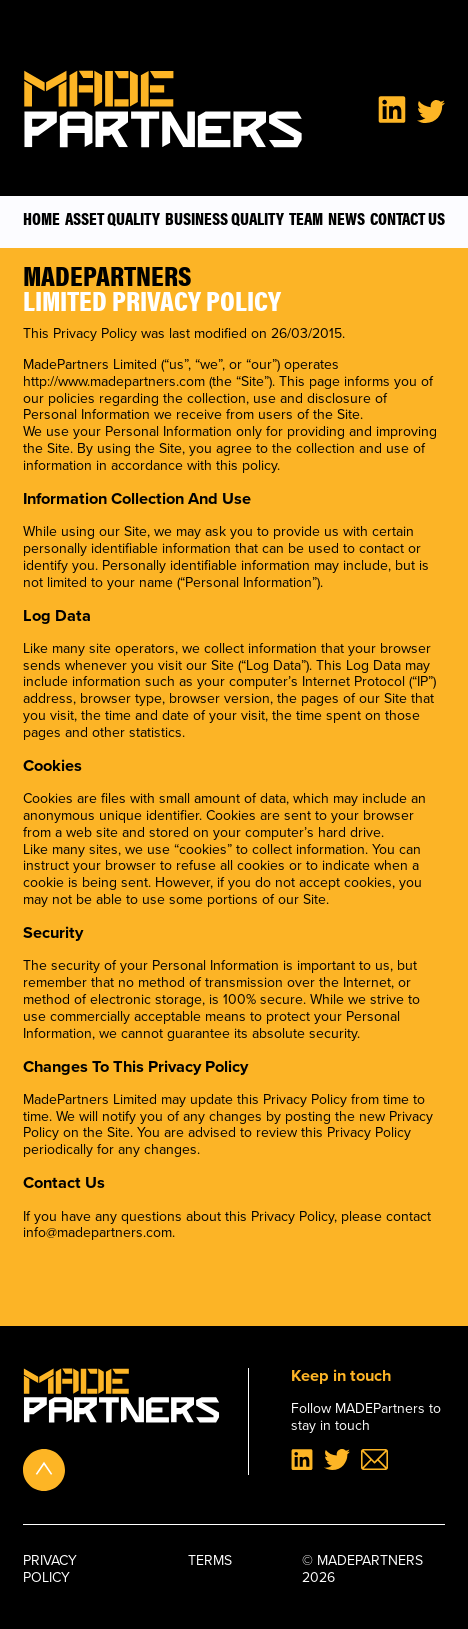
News (346, 218)
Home (41, 218)
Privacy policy (50, 1570)
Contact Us (407, 218)
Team (306, 218)
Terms (210, 1562)
